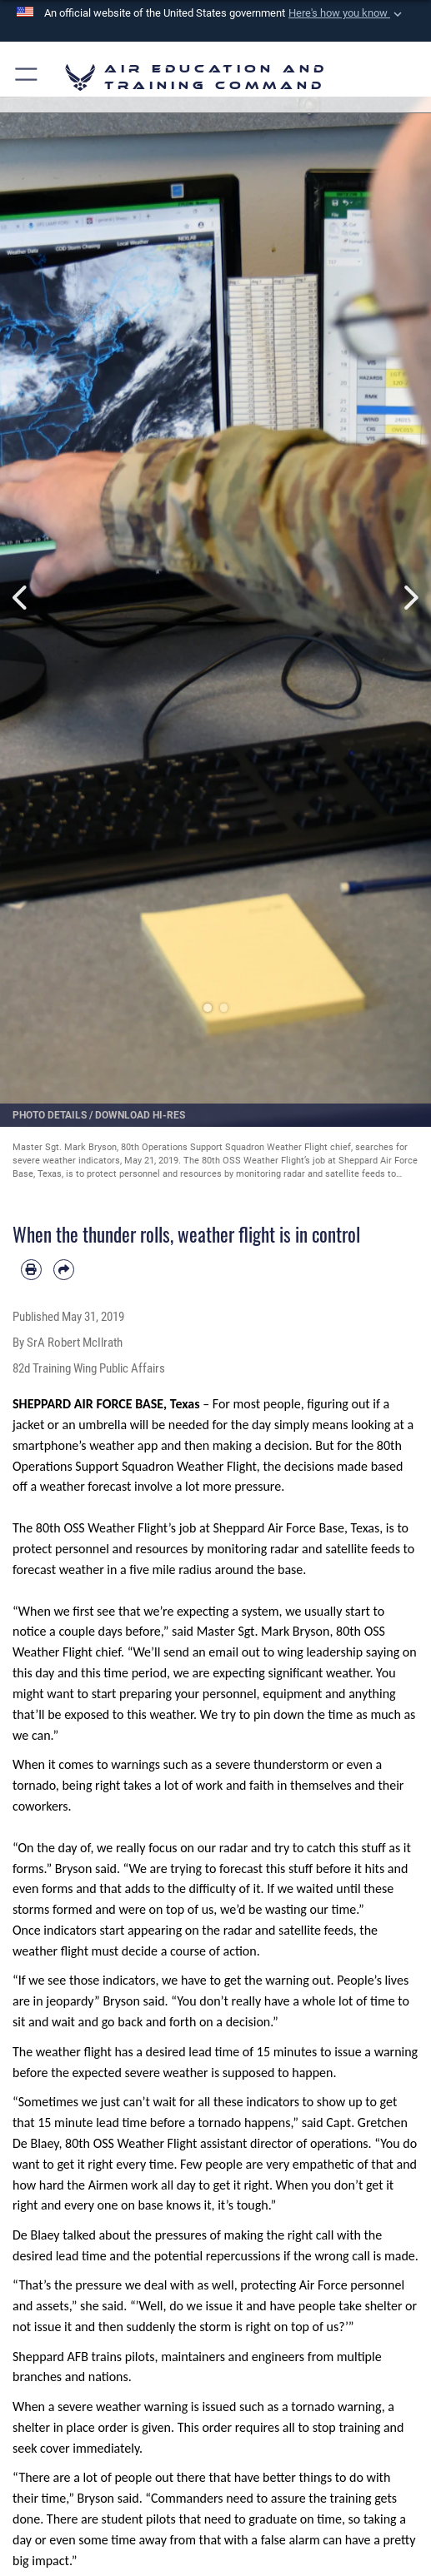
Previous (21, 597)
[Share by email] (63, 1269)
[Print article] (31, 1269)
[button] (346, 13)
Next (409, 597)
